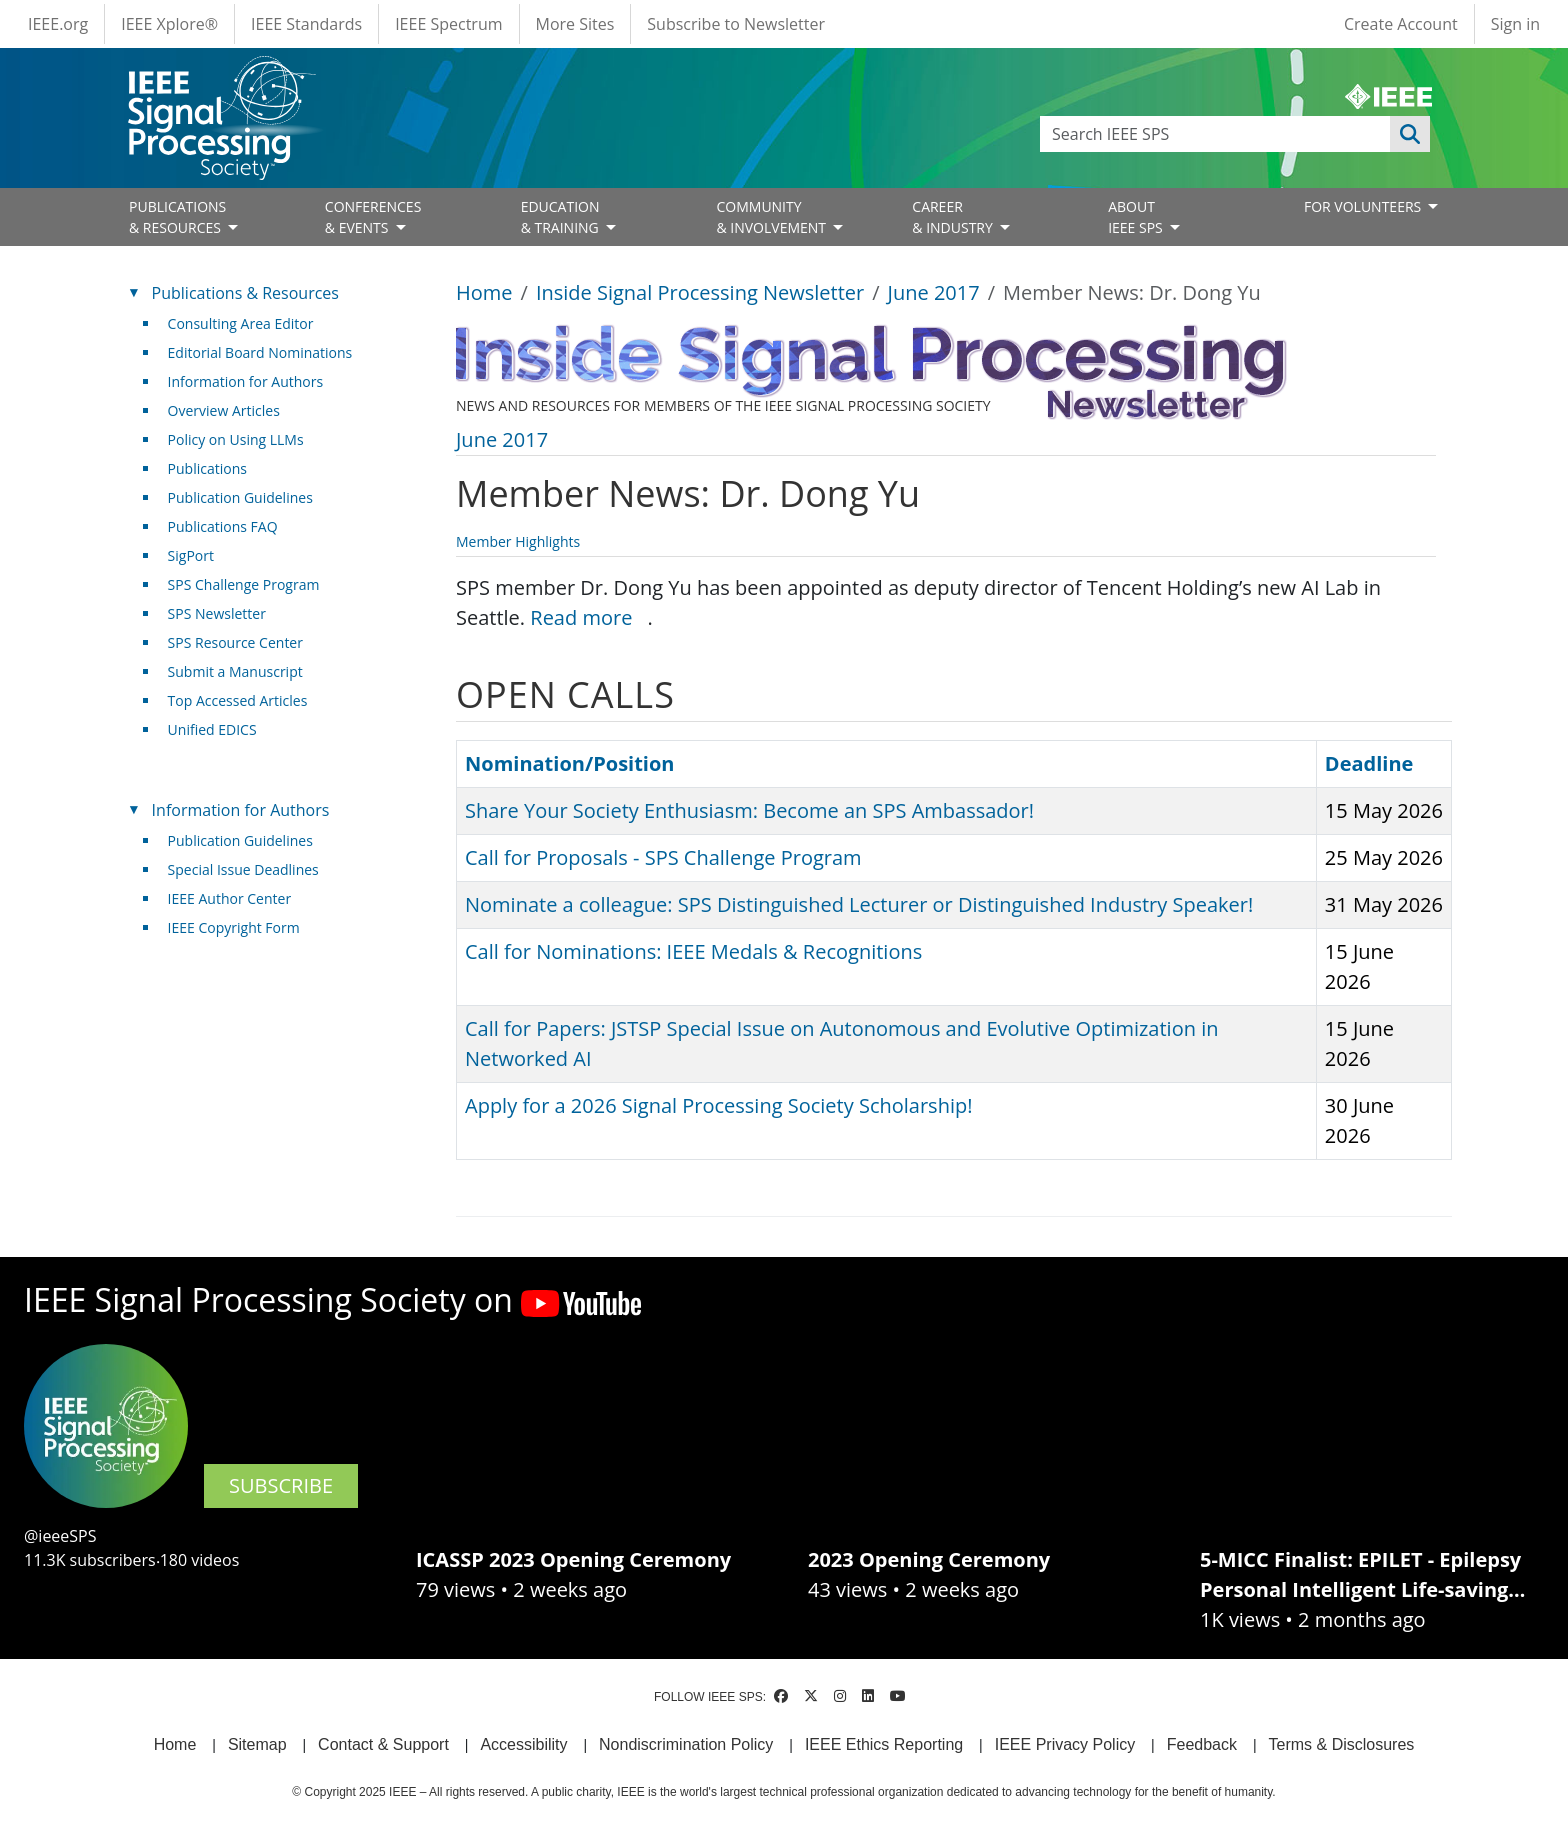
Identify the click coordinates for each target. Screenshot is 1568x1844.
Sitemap (257, 1744)
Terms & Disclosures (1342, 1744)
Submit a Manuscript (235, 671)
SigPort (191, 555)
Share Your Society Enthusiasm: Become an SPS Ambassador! (749, 810)
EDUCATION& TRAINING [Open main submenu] (562, 217)
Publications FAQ (223, 526)
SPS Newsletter (217, 613)
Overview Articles (224, 410)
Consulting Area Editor (241, 323)
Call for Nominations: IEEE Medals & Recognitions (693, 951)
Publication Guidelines (240, 497)
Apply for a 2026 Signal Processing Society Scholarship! (718, 1105)
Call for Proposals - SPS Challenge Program (663, 857)
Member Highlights (518, 541)
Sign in (1515, 24)
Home (484, 292)
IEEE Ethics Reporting (884, 1744)
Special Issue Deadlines (243, 869)
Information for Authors (246, 381)
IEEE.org (58, 24)
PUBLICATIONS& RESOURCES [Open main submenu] (177, 217)
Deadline (1369, 763)
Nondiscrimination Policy (686, 1744)
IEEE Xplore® (169, 24)
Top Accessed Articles (238, 700)
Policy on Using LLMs (236, 439)
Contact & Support (383, 1744)
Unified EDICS (212, 729)
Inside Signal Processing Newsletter (700, 292)
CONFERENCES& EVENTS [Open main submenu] (373, 217)
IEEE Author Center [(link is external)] (237, 898)
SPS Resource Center (235, 642)
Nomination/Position (569, 763)
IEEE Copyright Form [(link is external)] (241, 927)
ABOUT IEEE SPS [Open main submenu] (1137, 217)
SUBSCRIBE (281, 1485)
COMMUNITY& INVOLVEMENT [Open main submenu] (772, 217)
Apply (1410, 134)
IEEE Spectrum (448, 24)
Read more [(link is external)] (588, 617)
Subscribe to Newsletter (736, 24)
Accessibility (523, 1744)
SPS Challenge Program (244, 584)
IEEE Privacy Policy (1065, 1744)
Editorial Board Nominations (260, 352)
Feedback (1202, 1744)
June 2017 (934, 292)
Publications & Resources (245, 293)
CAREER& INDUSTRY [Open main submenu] (954, 217)
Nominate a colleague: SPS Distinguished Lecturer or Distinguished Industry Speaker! (859, 904)
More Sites (575, 24)
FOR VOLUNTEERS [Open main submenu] (1364, 206)
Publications (207, 468)
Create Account (1401, 24)
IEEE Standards (306, 24)
